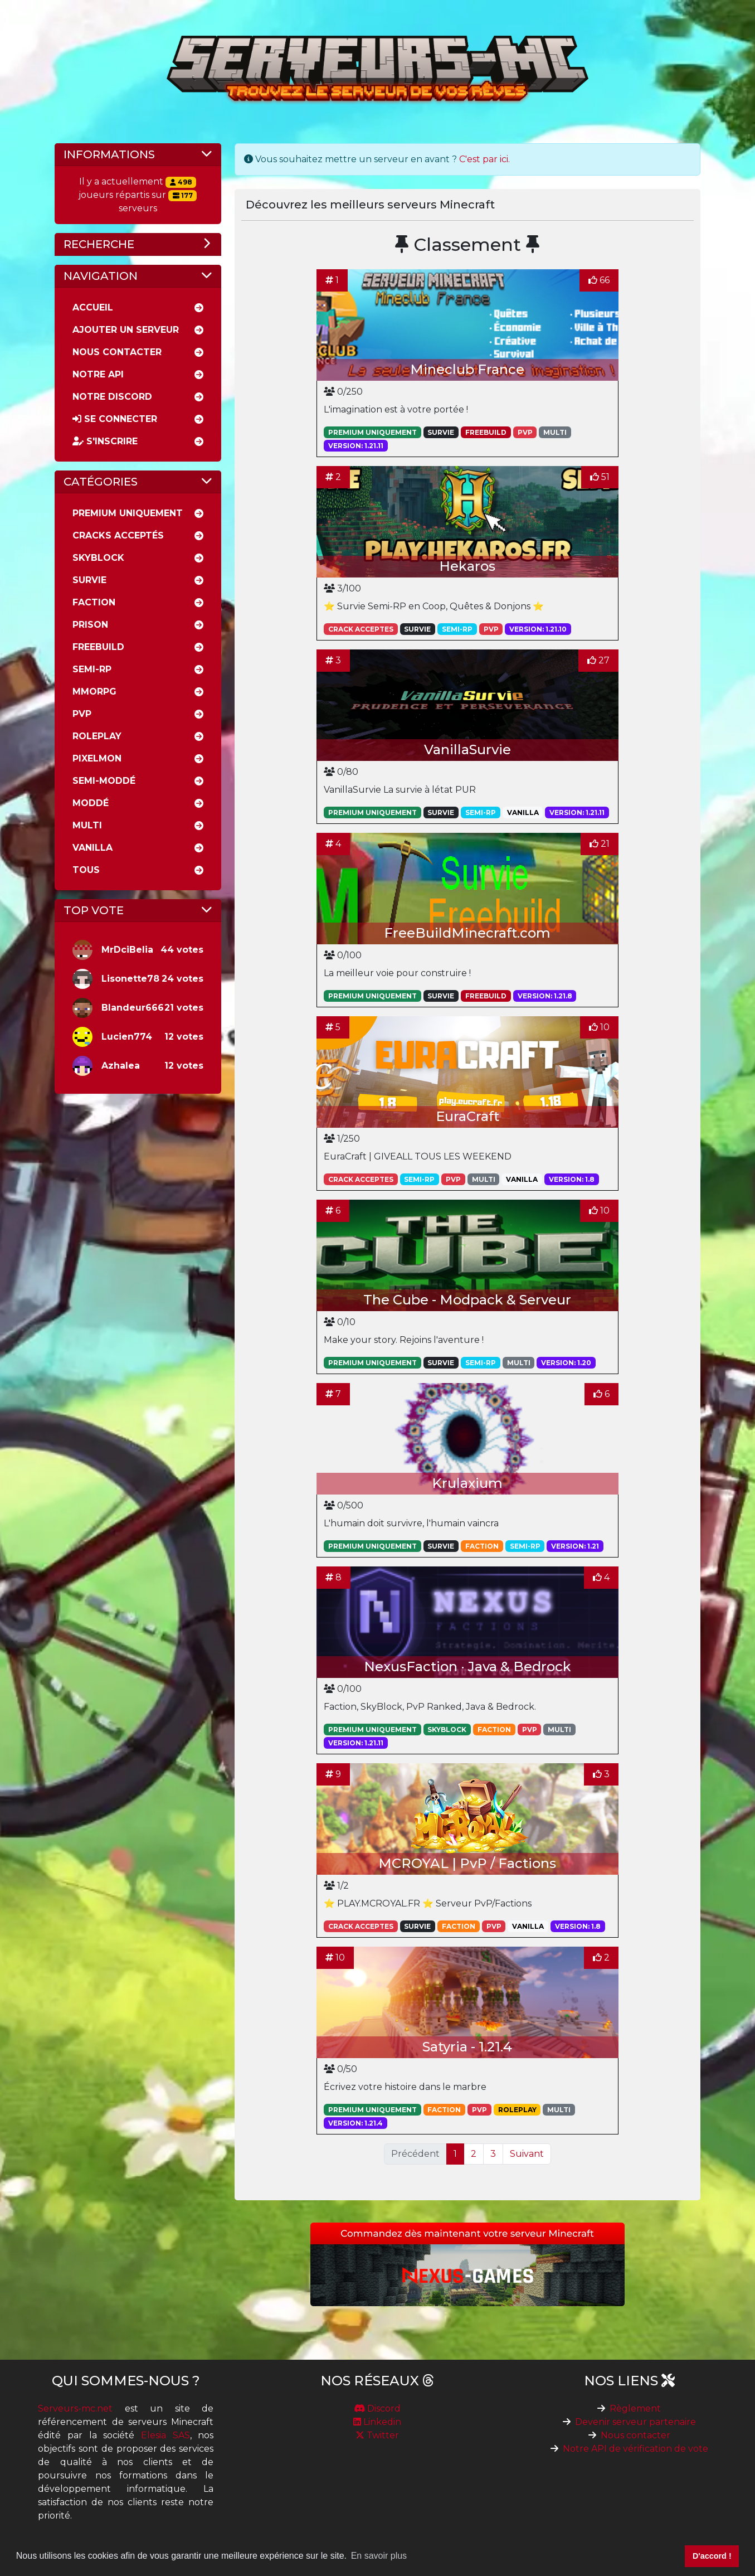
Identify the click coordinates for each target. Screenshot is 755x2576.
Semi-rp (91, 669)
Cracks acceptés (118, 535)
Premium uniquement (127, 513)
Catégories (101, 481)
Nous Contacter (117, 352)
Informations (109, 154)
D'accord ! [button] (712, 2555)
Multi (87, 825)
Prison (90, 624)
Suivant (527, 2153)
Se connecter (114, 419)
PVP (81, 714)
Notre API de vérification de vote (635, 2448)
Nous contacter (635, 2435)
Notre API (98, 374)
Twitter (377, 2435)
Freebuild (98, 647)
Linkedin (377, 2422)
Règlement (635, 2408)
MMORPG (94, 691)
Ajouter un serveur (125, 329)
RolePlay (96, 736)
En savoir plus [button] (379, 2555)
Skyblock (98, 557)
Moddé (90, 803)
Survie (89, 580)
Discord (377, 2408)
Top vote (94, 910)
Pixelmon (96, 758)
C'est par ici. (484, 159)
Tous (86, 870)
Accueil (92, 307)
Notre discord (112, 396)
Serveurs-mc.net (75, 2408)
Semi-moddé (103, 780)
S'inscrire (105, 441)
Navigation (101, 276)
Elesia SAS (165, 2435)
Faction (93, 602)
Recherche (99, 244)
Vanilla (92, 847)
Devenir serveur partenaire (635, 2422)
